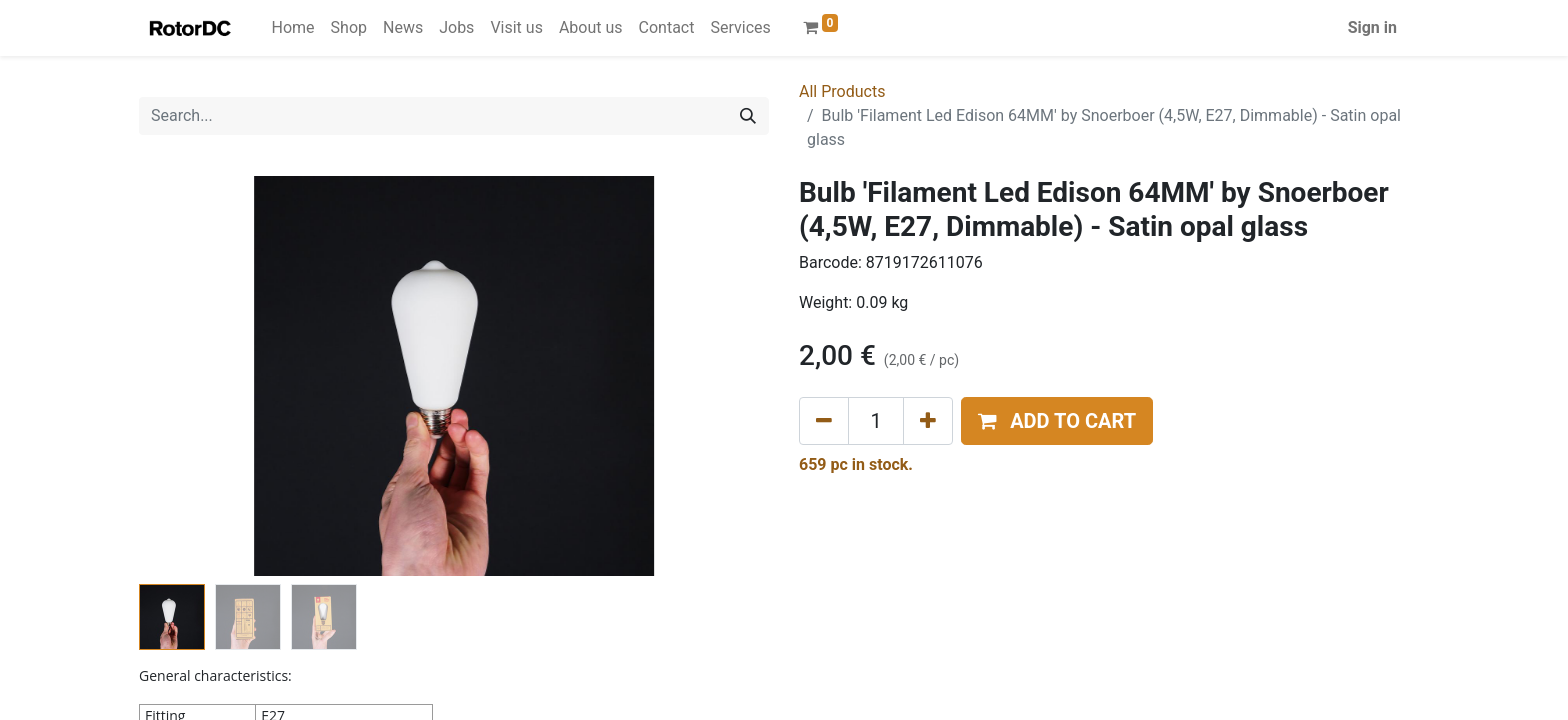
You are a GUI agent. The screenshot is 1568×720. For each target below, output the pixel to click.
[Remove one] (824, 421)
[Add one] (928, 421)
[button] (1057, 421)
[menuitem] (293, 28)
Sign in (1372, 27)
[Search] (748, 116)
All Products (842, 91)
